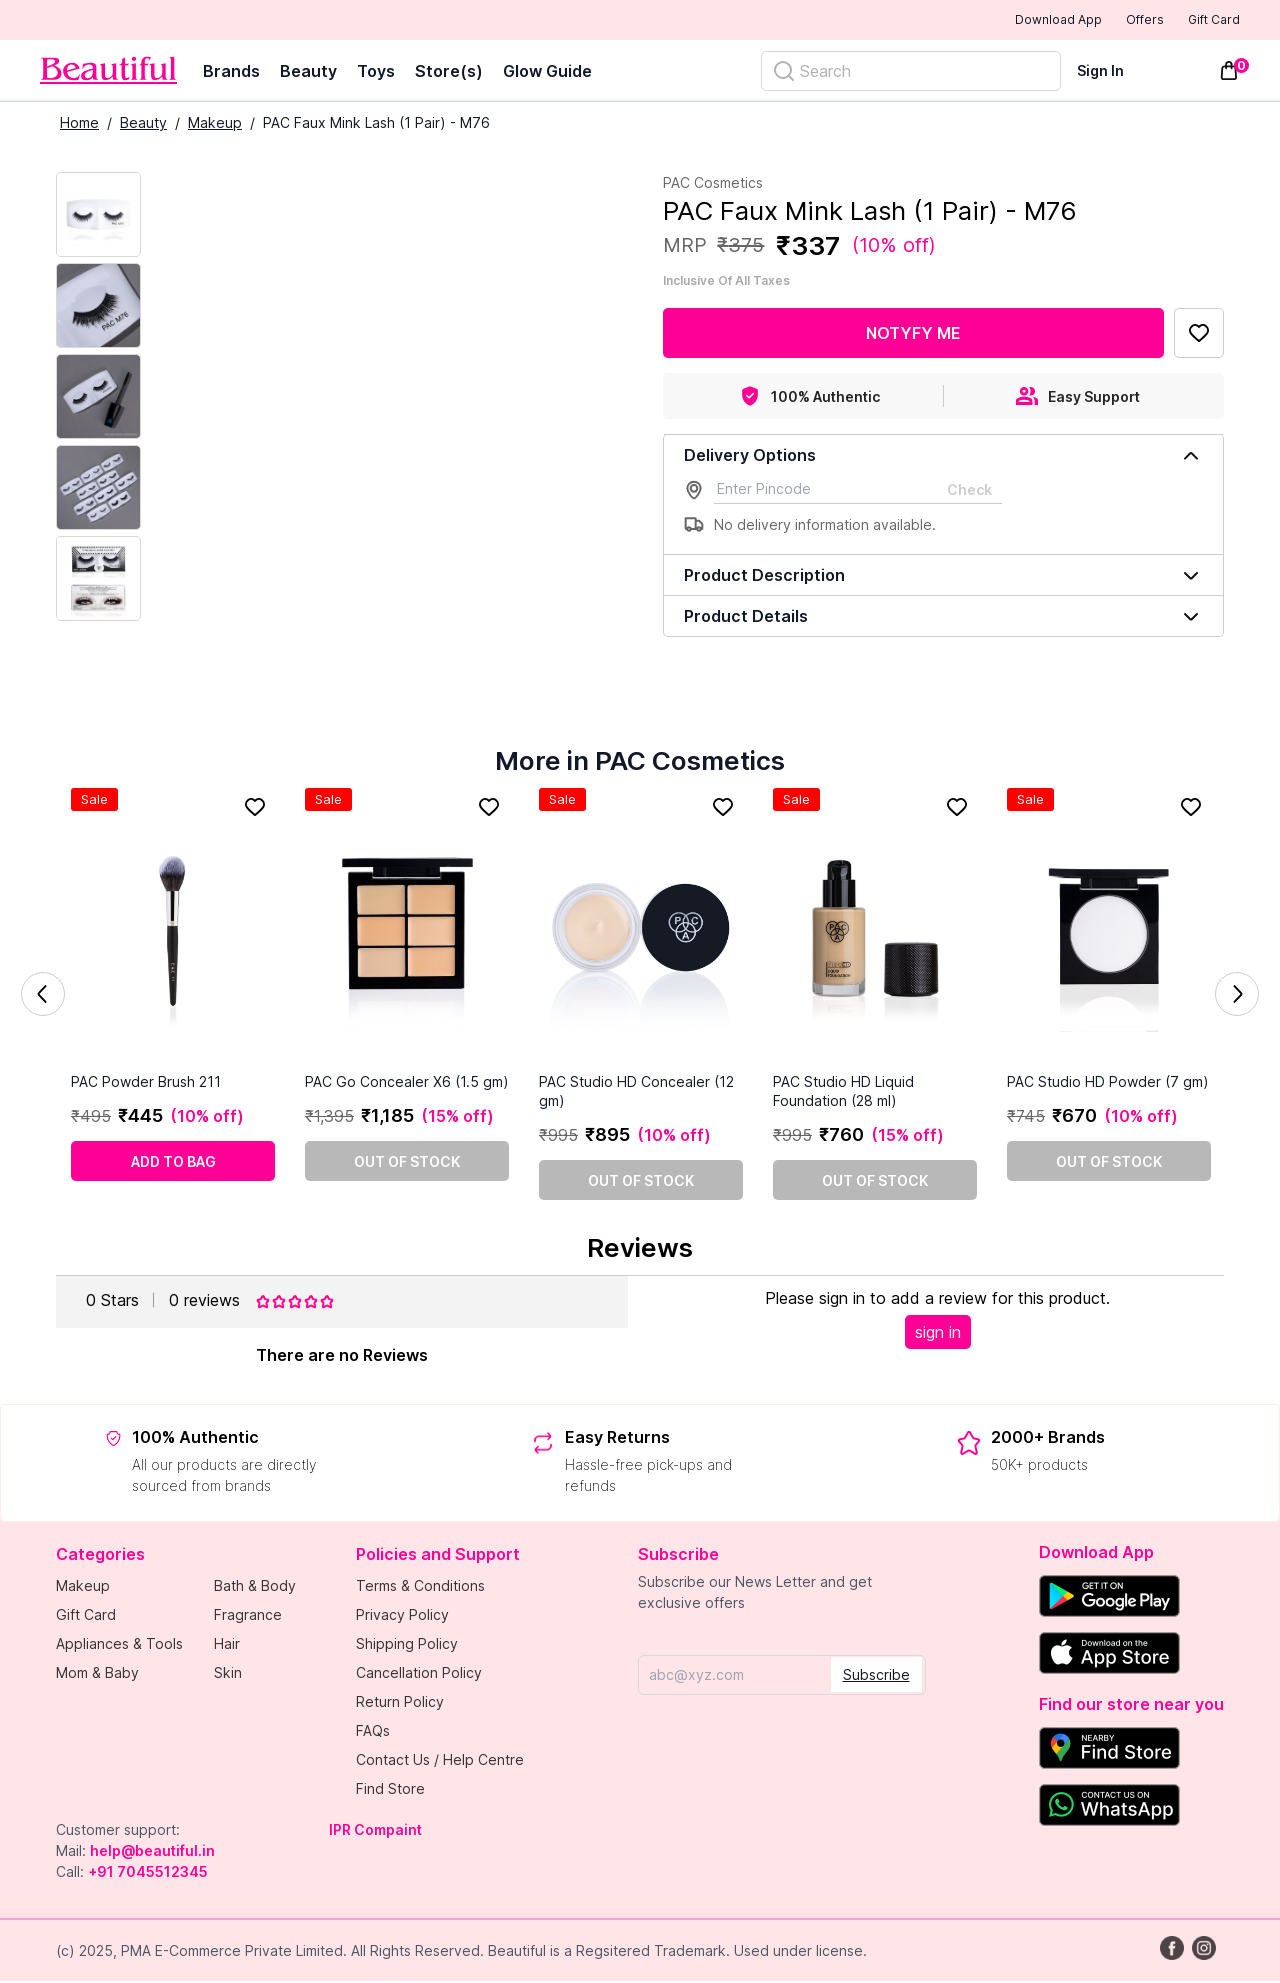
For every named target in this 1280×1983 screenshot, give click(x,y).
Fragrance (248, 1616)
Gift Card (1200, 21)
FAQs (373, 1732)
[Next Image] (98, 307)
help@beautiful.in (152, 1852)
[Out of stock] (407, 1163)
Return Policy (400, 1703)
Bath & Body (255, 1587)
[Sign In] (1112, 72)
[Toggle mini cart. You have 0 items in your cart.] (1229, 73)
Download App (1003, 21)
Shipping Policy (407, 1645)
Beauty (308, 73)
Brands (231, 73)
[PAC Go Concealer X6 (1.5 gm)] (407, 932)
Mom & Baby (97, 1674)
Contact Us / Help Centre (440, 1761)
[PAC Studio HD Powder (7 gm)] (1109, 932)
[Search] (911, 73)
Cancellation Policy (419, 1674)
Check (969, 491)
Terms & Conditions (420, 1587)
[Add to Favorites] (1199, 335)
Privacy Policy (402, 1616)
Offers (1110, 21)
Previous (43, 996)
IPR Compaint (375, 1831)
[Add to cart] (173, 1163)
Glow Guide (547, 73)
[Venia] (108, 72)
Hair (227, 1645)
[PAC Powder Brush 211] (173, 932)
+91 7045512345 (148, 1873)
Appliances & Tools (119, 1645)
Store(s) (449, 73)
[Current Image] (98, 216)
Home (79, 124)
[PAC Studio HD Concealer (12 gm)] (641, 932)
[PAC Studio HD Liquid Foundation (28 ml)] (875, 932)
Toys (376, 73)
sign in (938, 1334)
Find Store (390, 1790)
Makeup (215, 124)
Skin (228, 1674)
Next (1237, 996)
